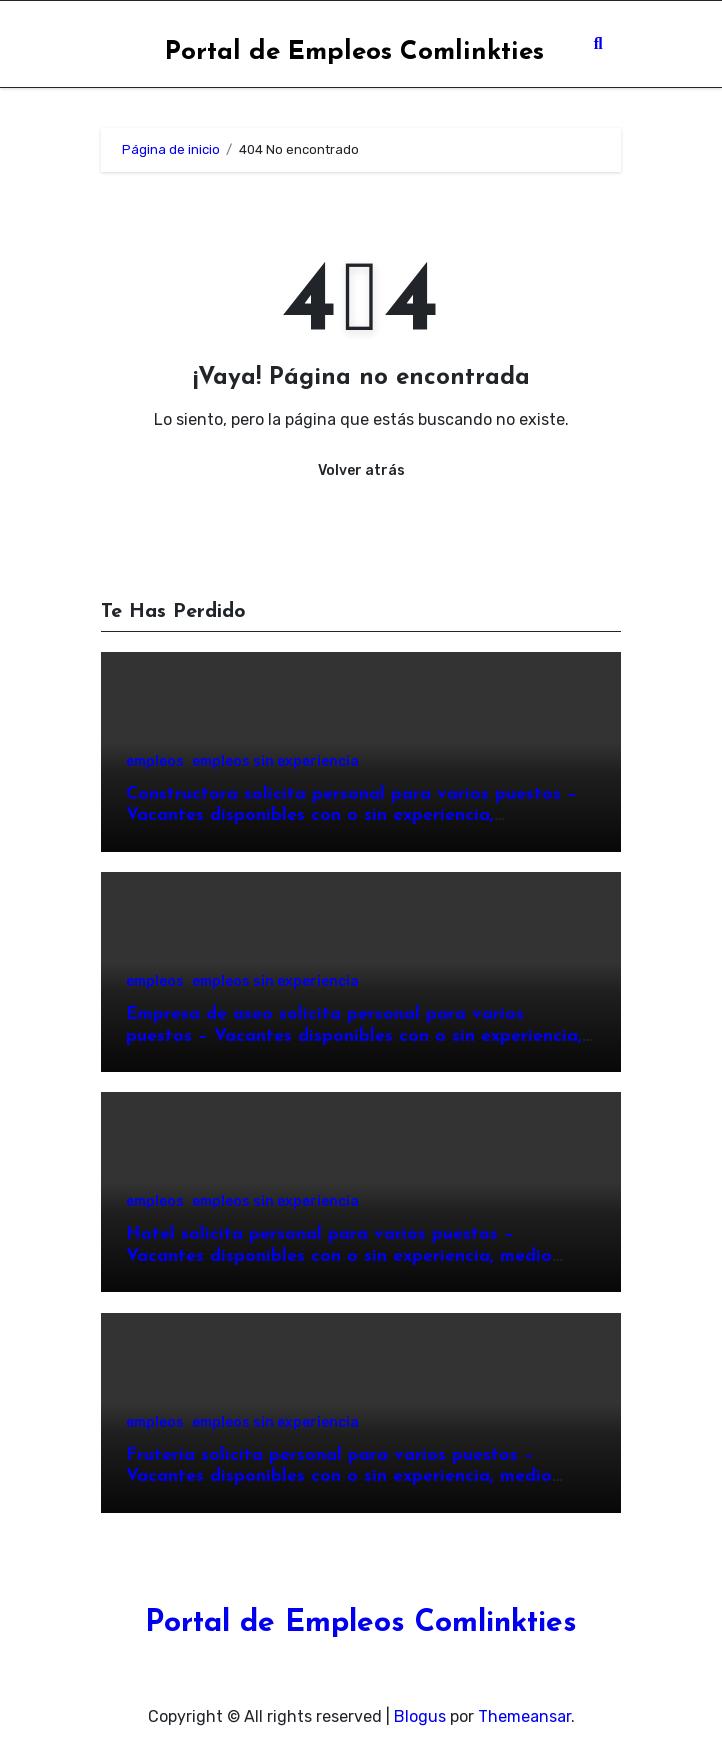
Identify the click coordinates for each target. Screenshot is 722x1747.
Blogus (420, 1716)
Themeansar (524, 1716)
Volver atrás (361, 470)
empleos (155, 762)
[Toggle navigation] (117, 44)
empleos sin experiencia (275, 762)
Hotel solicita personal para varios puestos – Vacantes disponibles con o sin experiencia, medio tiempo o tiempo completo (339, 1256)
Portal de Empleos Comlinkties (354, 52)
